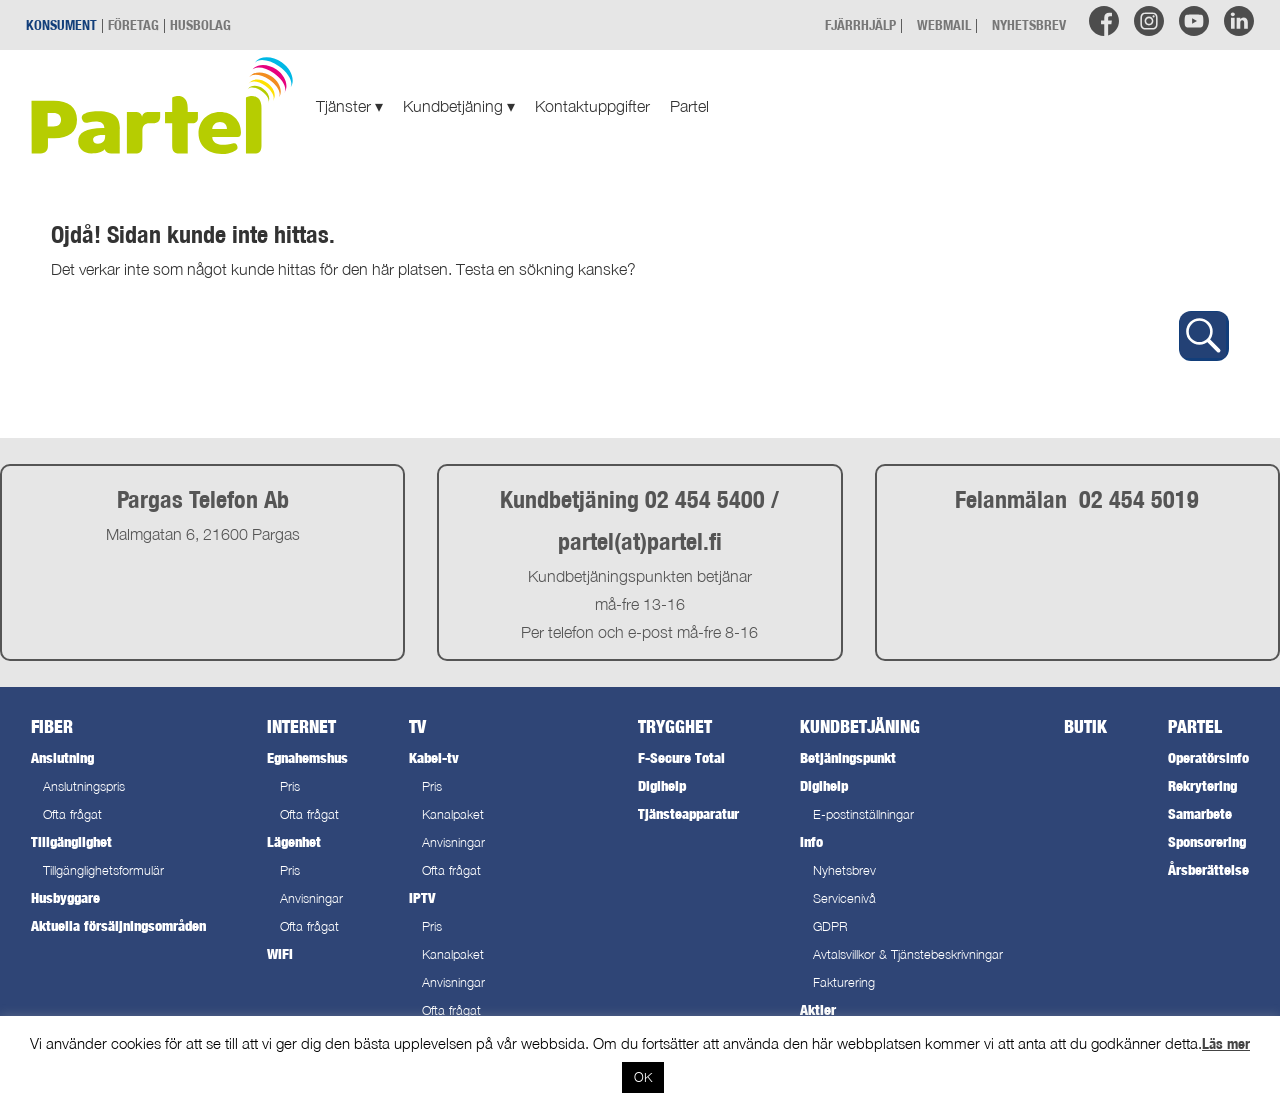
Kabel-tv (434, 757)
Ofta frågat (72, 814)
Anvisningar (311, 898)
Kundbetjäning (459, 106)
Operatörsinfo (1208, 757)
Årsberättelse (1208, 869)
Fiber (52, 726)
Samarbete (1200, 813)
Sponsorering (1207, 841)
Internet (301, 726)
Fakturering (844, 982)
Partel (689, 106)
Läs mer (1226, 1043)
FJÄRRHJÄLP (860, 24)
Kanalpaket (453, 814)
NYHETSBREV (1029, 24)
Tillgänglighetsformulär (103, 870)
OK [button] (643, 1077)
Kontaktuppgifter (592, 106)
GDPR (830, 926)
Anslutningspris (84, 786)
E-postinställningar (863, 814)
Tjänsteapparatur (688, 813)
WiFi (280, 953)
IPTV (422, 897)
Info (811, 841)
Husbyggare (65, 897)
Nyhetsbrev (844, 870)
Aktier (818, 1009)
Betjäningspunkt (848, 757)
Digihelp (662, 785)
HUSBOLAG (200, 24)
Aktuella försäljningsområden (118, 925)
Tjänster (349, 106)
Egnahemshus (307, 757)
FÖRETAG (133, 24)
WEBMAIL (944, 24)
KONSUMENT (61, 24)
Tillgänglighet (71, 841)
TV (417, 726)
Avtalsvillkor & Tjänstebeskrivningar (908, 954)
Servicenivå (844, 898)
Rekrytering (1202, 785)
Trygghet (675, 726)
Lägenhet (294, 841)
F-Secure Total (681, 757)
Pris (290, 786)
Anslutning (62, 757)
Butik (1085, 726)
